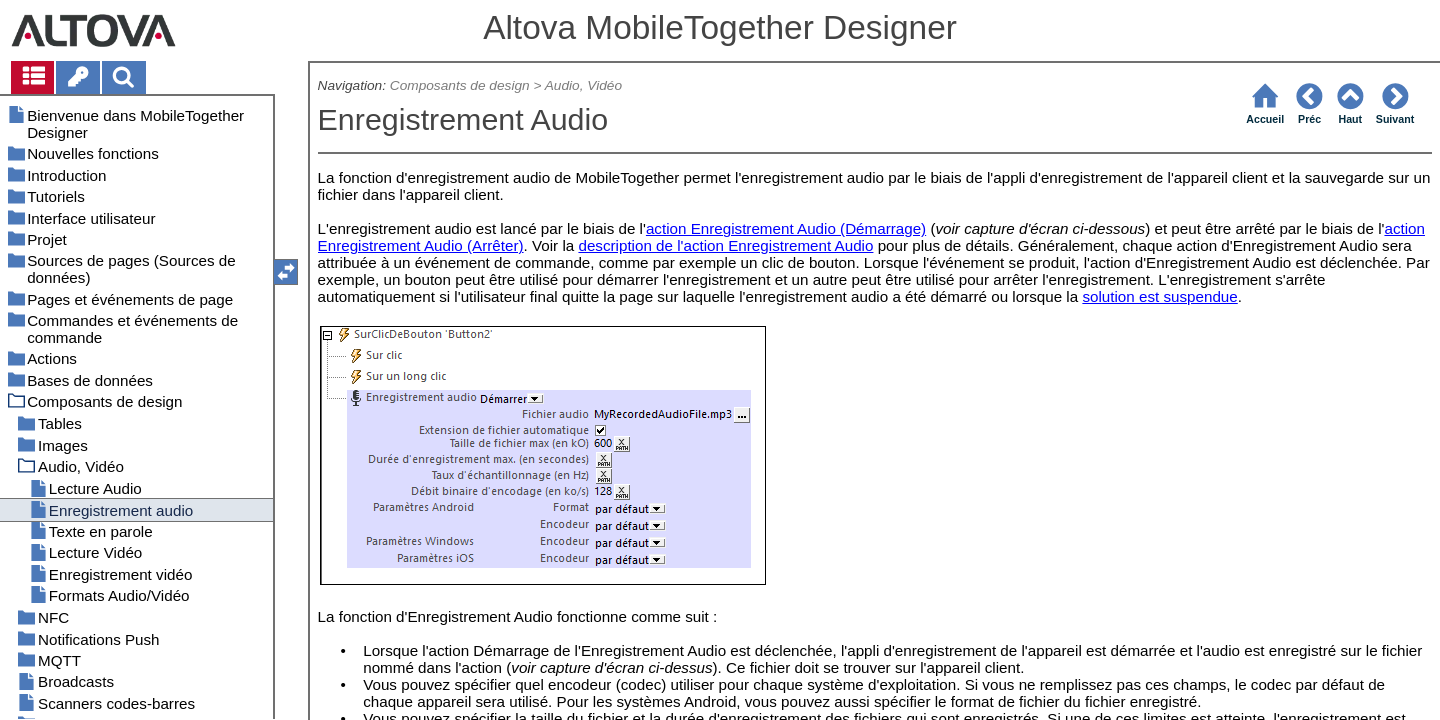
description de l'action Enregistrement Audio (725, 245)
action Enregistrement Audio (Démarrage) (786, 228)
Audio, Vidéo (583, 85)
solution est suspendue (1159, 296)
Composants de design (460, 85)
